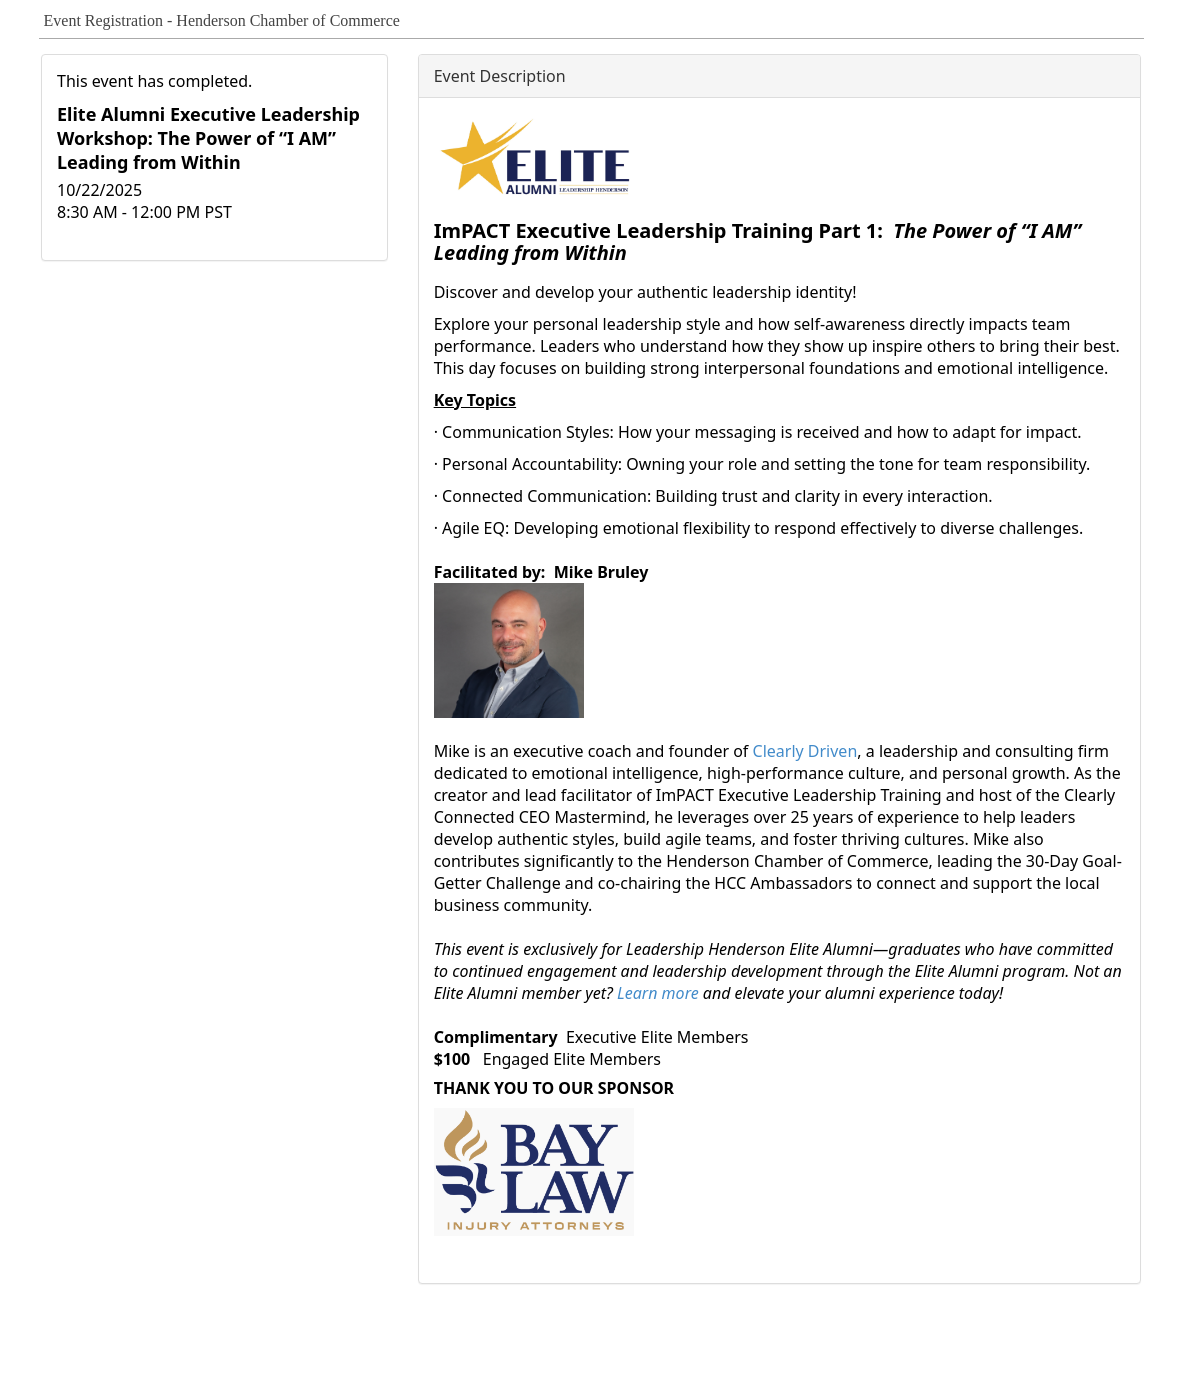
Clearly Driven (805, 751)
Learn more (660, 993)
